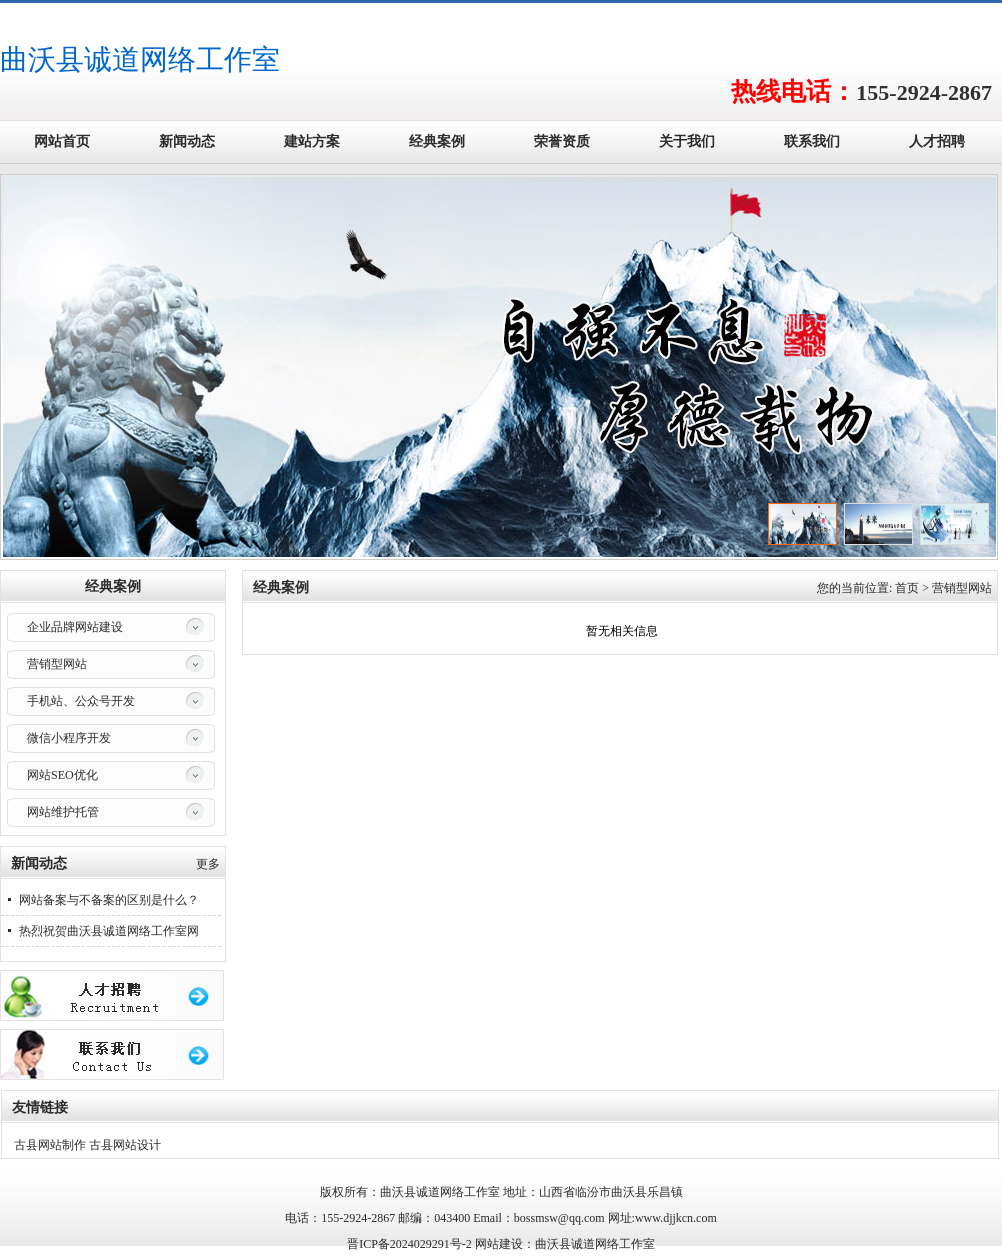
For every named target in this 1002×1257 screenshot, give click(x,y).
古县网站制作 (50, 1145)
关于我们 (687, 141)
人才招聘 (937, 141)
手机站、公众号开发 (81, 701)
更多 (208, 864)
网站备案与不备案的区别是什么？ (109, 900)
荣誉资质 (562, 141)
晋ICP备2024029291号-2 (409, 1244)
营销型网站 (57, 664)
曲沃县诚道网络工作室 (140, 59)
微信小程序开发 (69, 738)
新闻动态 (187, 141)
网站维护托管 (63, 812)
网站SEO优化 (62, 775)
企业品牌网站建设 (75, 627)
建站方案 (312, 141)
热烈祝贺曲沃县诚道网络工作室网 (109, 931)
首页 (907, 588)
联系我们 (812, 141)
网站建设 (499, 1244)
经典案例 (437, 141)
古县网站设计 (125, 1145)
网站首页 (62, 141)
